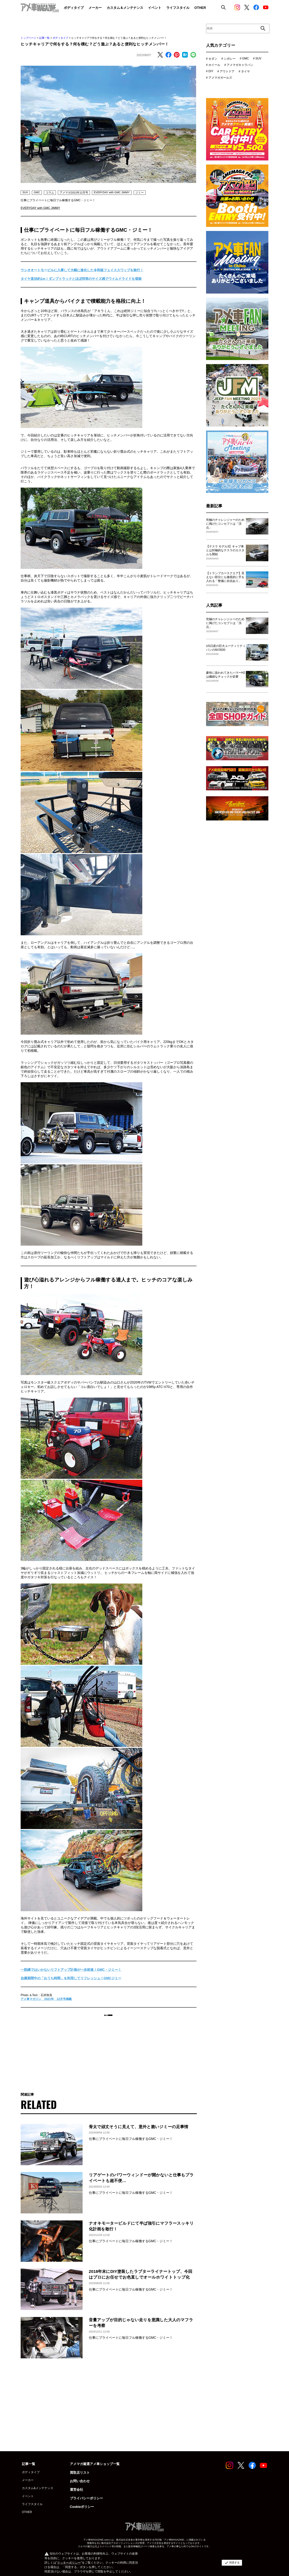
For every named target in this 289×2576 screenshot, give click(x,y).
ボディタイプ (60, 37)
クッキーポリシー (68, 2562)
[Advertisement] (108, 2059)
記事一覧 (44, 37)
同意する (231, 2562)
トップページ (28, 37)
